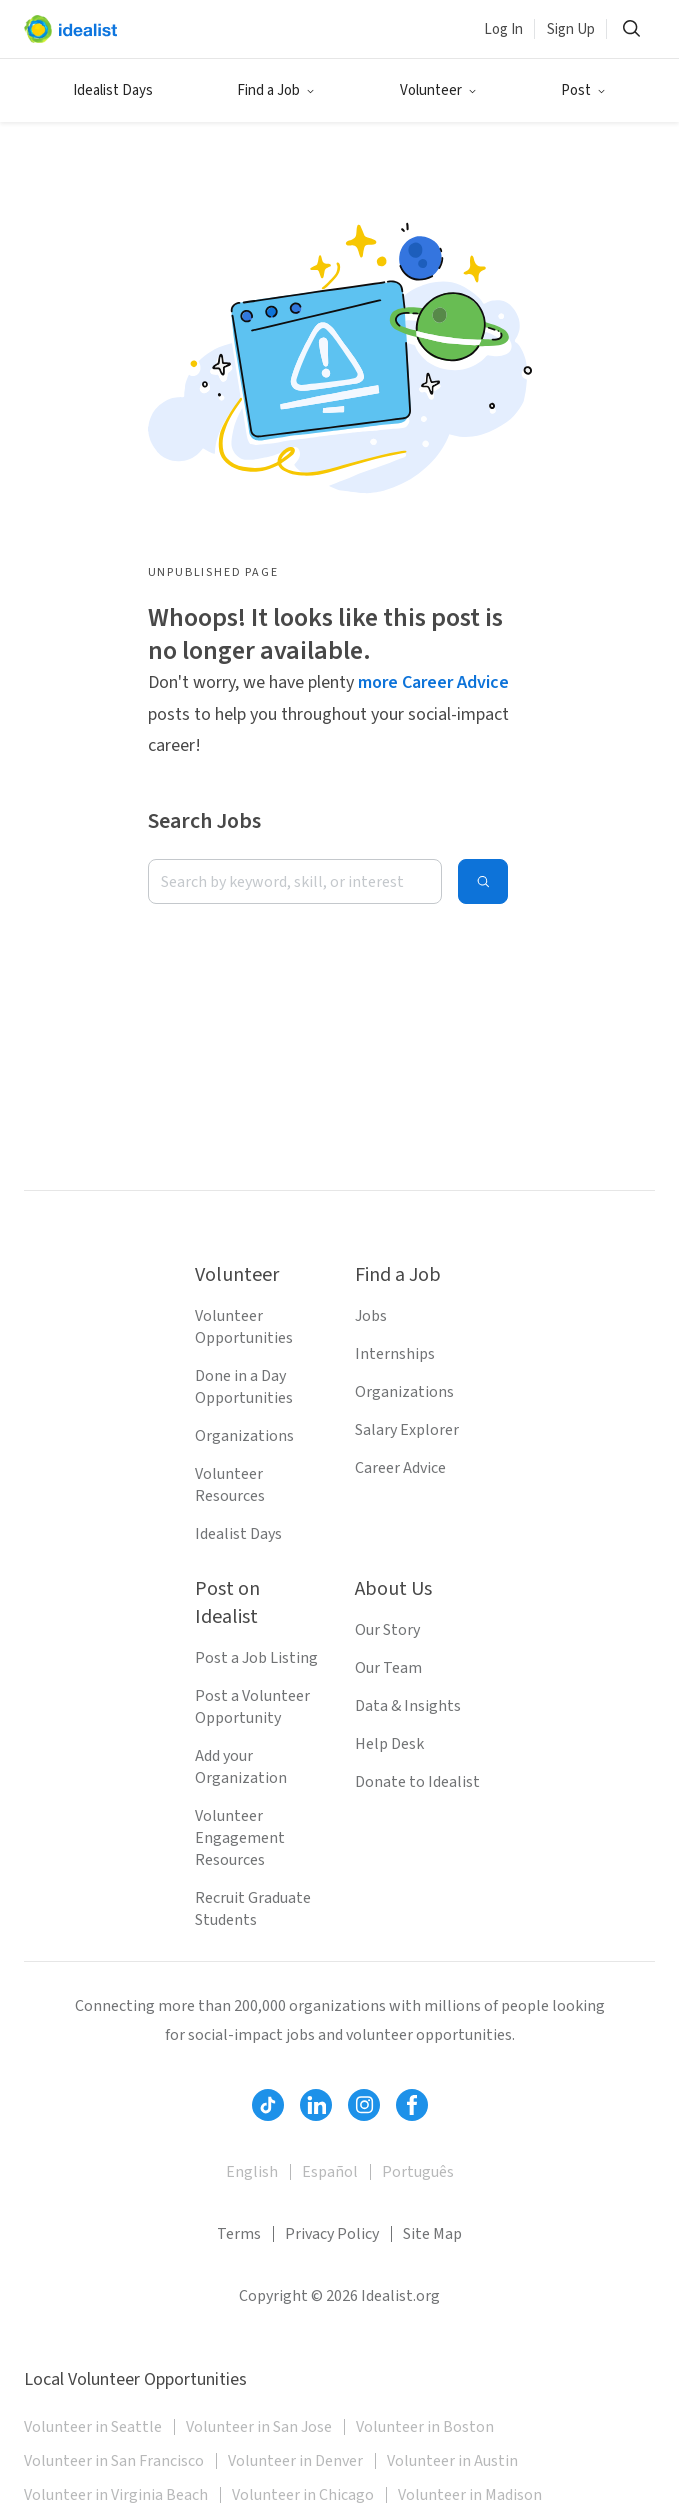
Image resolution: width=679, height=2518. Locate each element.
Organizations (244, 1436)
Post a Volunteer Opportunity (252, 1707)
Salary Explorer (407, 1430)
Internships (395, 1354)
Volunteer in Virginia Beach (116, 2495)
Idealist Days (113, 90)
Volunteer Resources (230, 1485)
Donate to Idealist (417, 1782)
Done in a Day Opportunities (244, 1387)
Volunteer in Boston (425, 2427)
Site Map (432, 2234)
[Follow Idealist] (268, 2105)
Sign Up (571, 29)
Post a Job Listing (256, 1658)
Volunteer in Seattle (93, 2427)
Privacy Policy (332, 2234)
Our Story (387, 1630)
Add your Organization (241, 1767)
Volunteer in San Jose (259, 2427)
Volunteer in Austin (452, 2461)
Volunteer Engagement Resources (240, 1838)
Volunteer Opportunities (244, 1327)
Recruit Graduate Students (253, 1909)
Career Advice (400, 1468)
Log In (503, 29)
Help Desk (389, 1744)
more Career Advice (433, 682)
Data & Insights (408, 1706)
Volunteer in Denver (295, 2461)
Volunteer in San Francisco (114, 2461)
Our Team (388, 1668)
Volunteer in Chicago (303, 2495)
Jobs (371, 1316)
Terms (239, 2234)
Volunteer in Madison (470, 2495)
